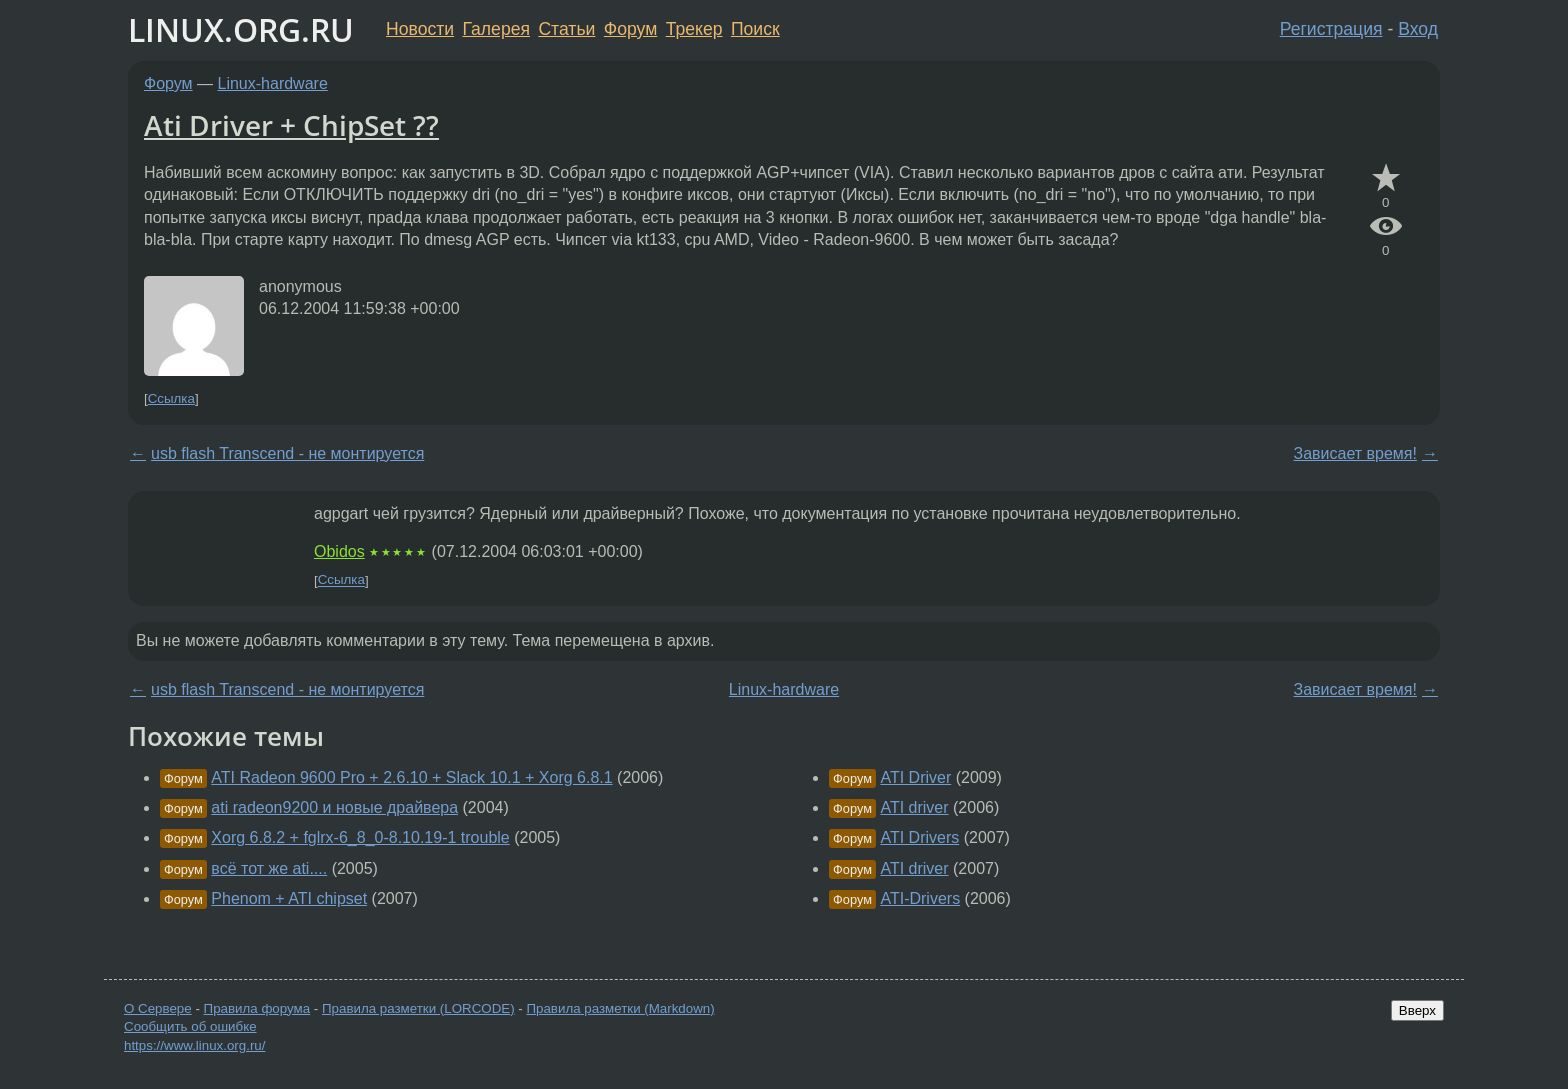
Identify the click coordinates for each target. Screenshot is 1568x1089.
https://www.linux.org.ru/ (194, 1045)
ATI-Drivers (920, 898)
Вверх (1417, 1010)
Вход (1418, 29)
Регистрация (1331, 29)
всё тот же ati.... (269, 868)
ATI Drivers (919, 837)
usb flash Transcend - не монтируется (287, 453)
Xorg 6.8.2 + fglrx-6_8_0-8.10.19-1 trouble (360, 837)
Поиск (755, 29)
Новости (420, 29)
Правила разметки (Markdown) (620, 1008)
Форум (630, 29)
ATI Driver (915, 777)
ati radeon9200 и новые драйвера (334, 807)
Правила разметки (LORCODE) (418, 1008)
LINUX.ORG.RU (241, 29)
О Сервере (158, 1008)
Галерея (496, 29)
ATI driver (914, 807)
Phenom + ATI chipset (289, 898)
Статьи (566, 29)
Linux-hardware (273, 83)
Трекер (694, 29)
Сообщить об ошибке (190, 1026)
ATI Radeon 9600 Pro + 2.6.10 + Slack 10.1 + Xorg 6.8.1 (411, 777)
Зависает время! (1355, 453)
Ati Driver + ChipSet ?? (291, 125)
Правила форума (257, 1008)
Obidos (339, 551)
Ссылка (171, 398)
